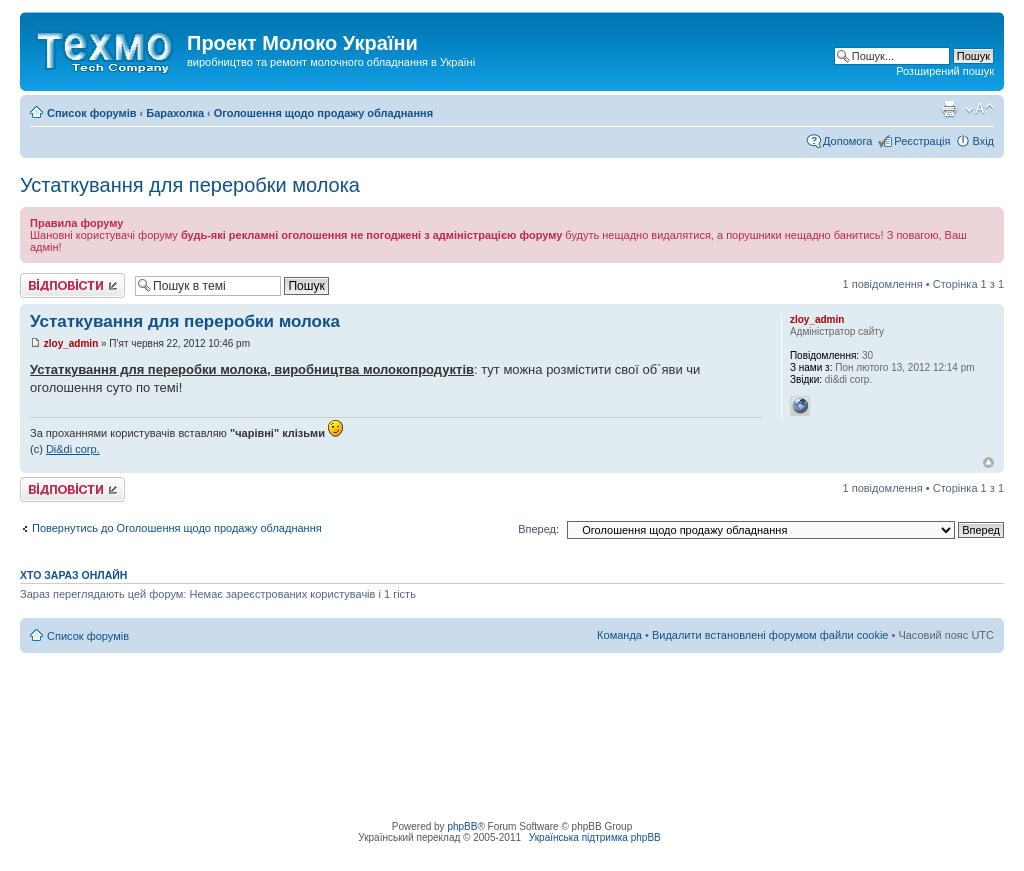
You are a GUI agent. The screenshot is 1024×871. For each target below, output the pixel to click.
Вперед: (538, 529)
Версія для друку (949, 109)
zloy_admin (71, 343)
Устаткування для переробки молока (190, 185)
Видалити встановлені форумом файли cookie (770, 635)
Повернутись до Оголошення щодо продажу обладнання (177, 528)
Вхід (983, 141)
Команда (619, 635)
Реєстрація (922, 141)
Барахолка (175, 113)
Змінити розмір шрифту (979, 109)
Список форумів (91, 113)
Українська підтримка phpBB (595, 837)
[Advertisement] (512, 698)
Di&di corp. (73, 449)
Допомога (847, 141)
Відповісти (72, 285)
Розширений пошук (945, 71)
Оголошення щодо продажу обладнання (323, 113)
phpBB (462, 826)
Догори (988, 462)
